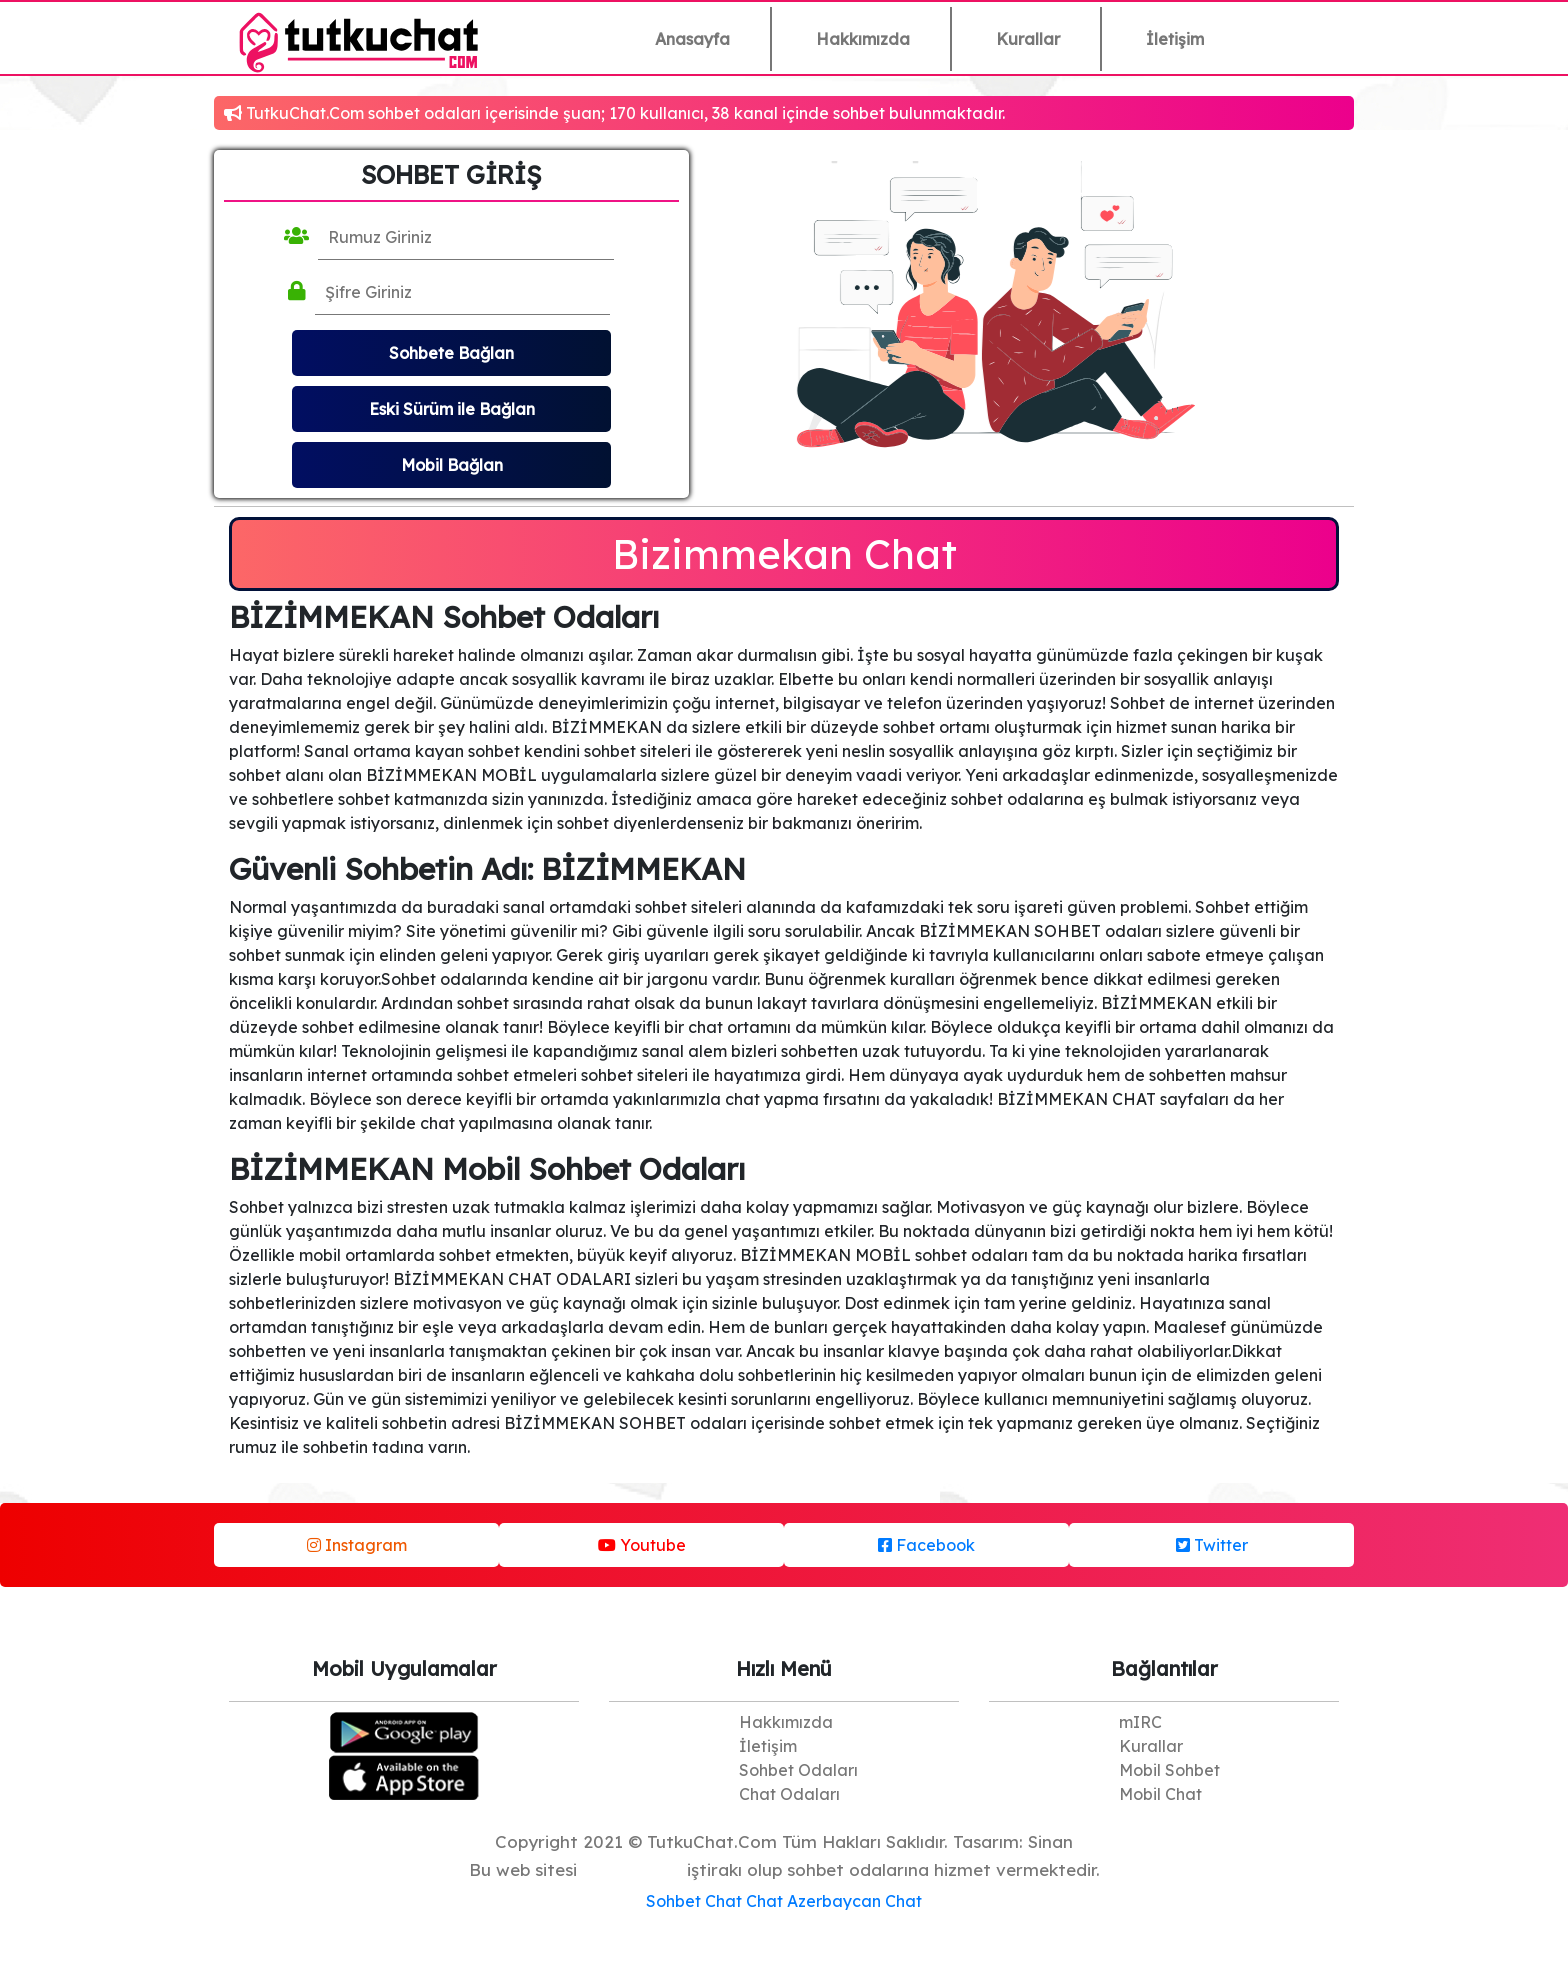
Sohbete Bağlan (451, 353)
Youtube (642, 1545)
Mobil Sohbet (1169, 1770)
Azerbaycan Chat (854, 1901)
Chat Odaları (789, 1794)
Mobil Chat (1160, 1794)
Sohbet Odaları (798, 1770)
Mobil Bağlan (452, 465)
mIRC (1140, 1722)
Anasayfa (692, 39)
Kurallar (1028, 39)
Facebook (926, 1545)
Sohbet (673, 1901)
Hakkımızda (863, 39)
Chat (723, 1901)
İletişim (1175, 39)
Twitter (1212, 1545)
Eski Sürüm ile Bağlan (452, 409)
